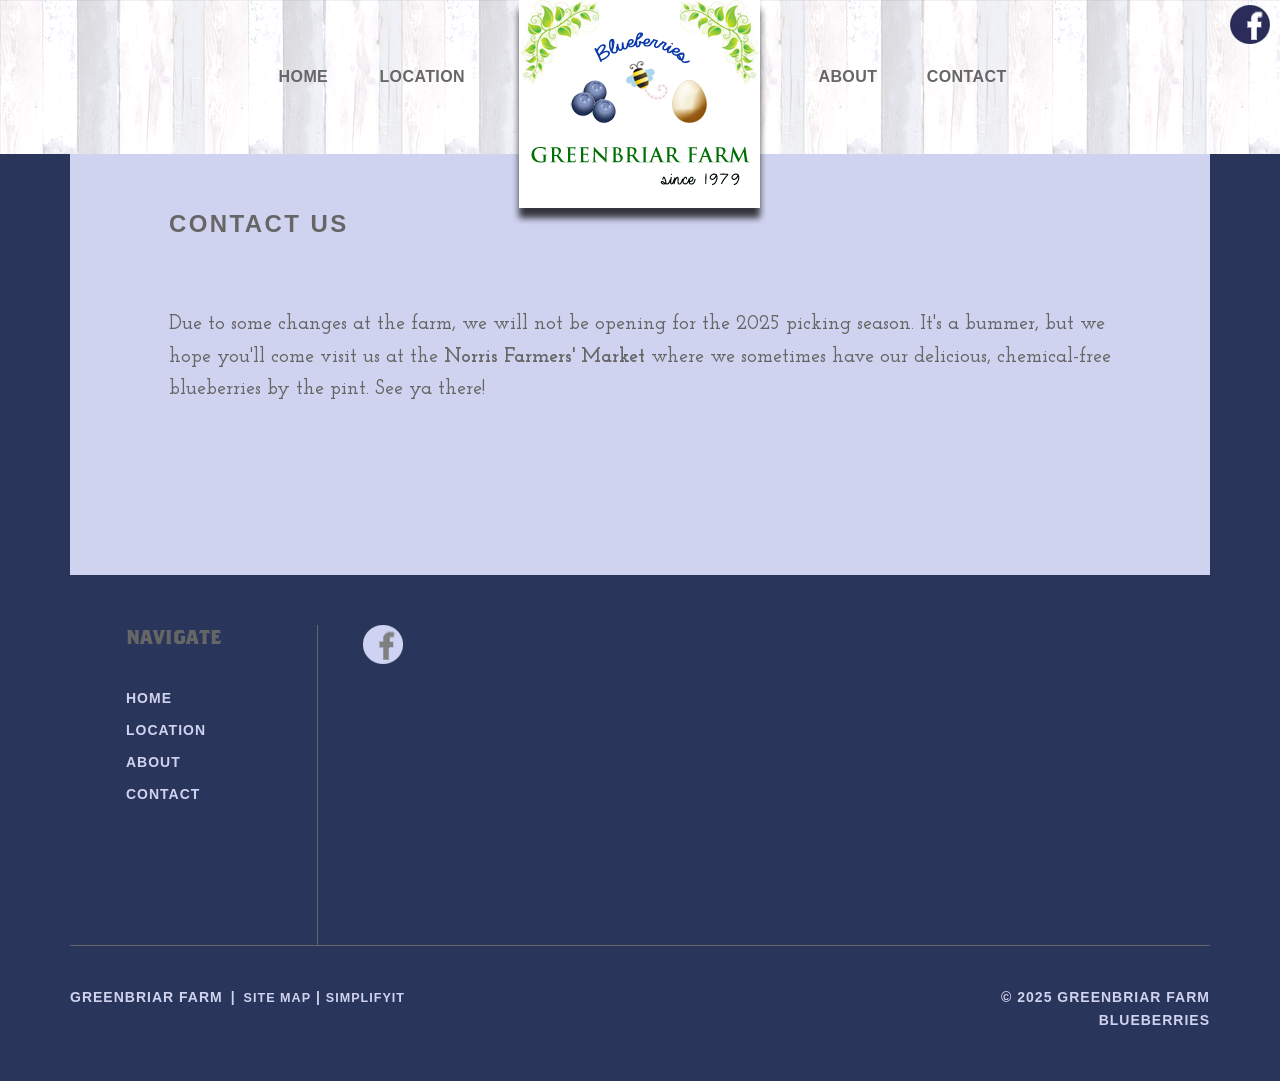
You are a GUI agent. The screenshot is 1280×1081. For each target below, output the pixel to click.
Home (304, 76)
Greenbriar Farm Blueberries (640, 110)
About (847, 76)
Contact (967, 76)
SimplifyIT (375, 997)
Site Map (281, 997)
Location (422, 76)
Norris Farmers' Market (544, 357)
